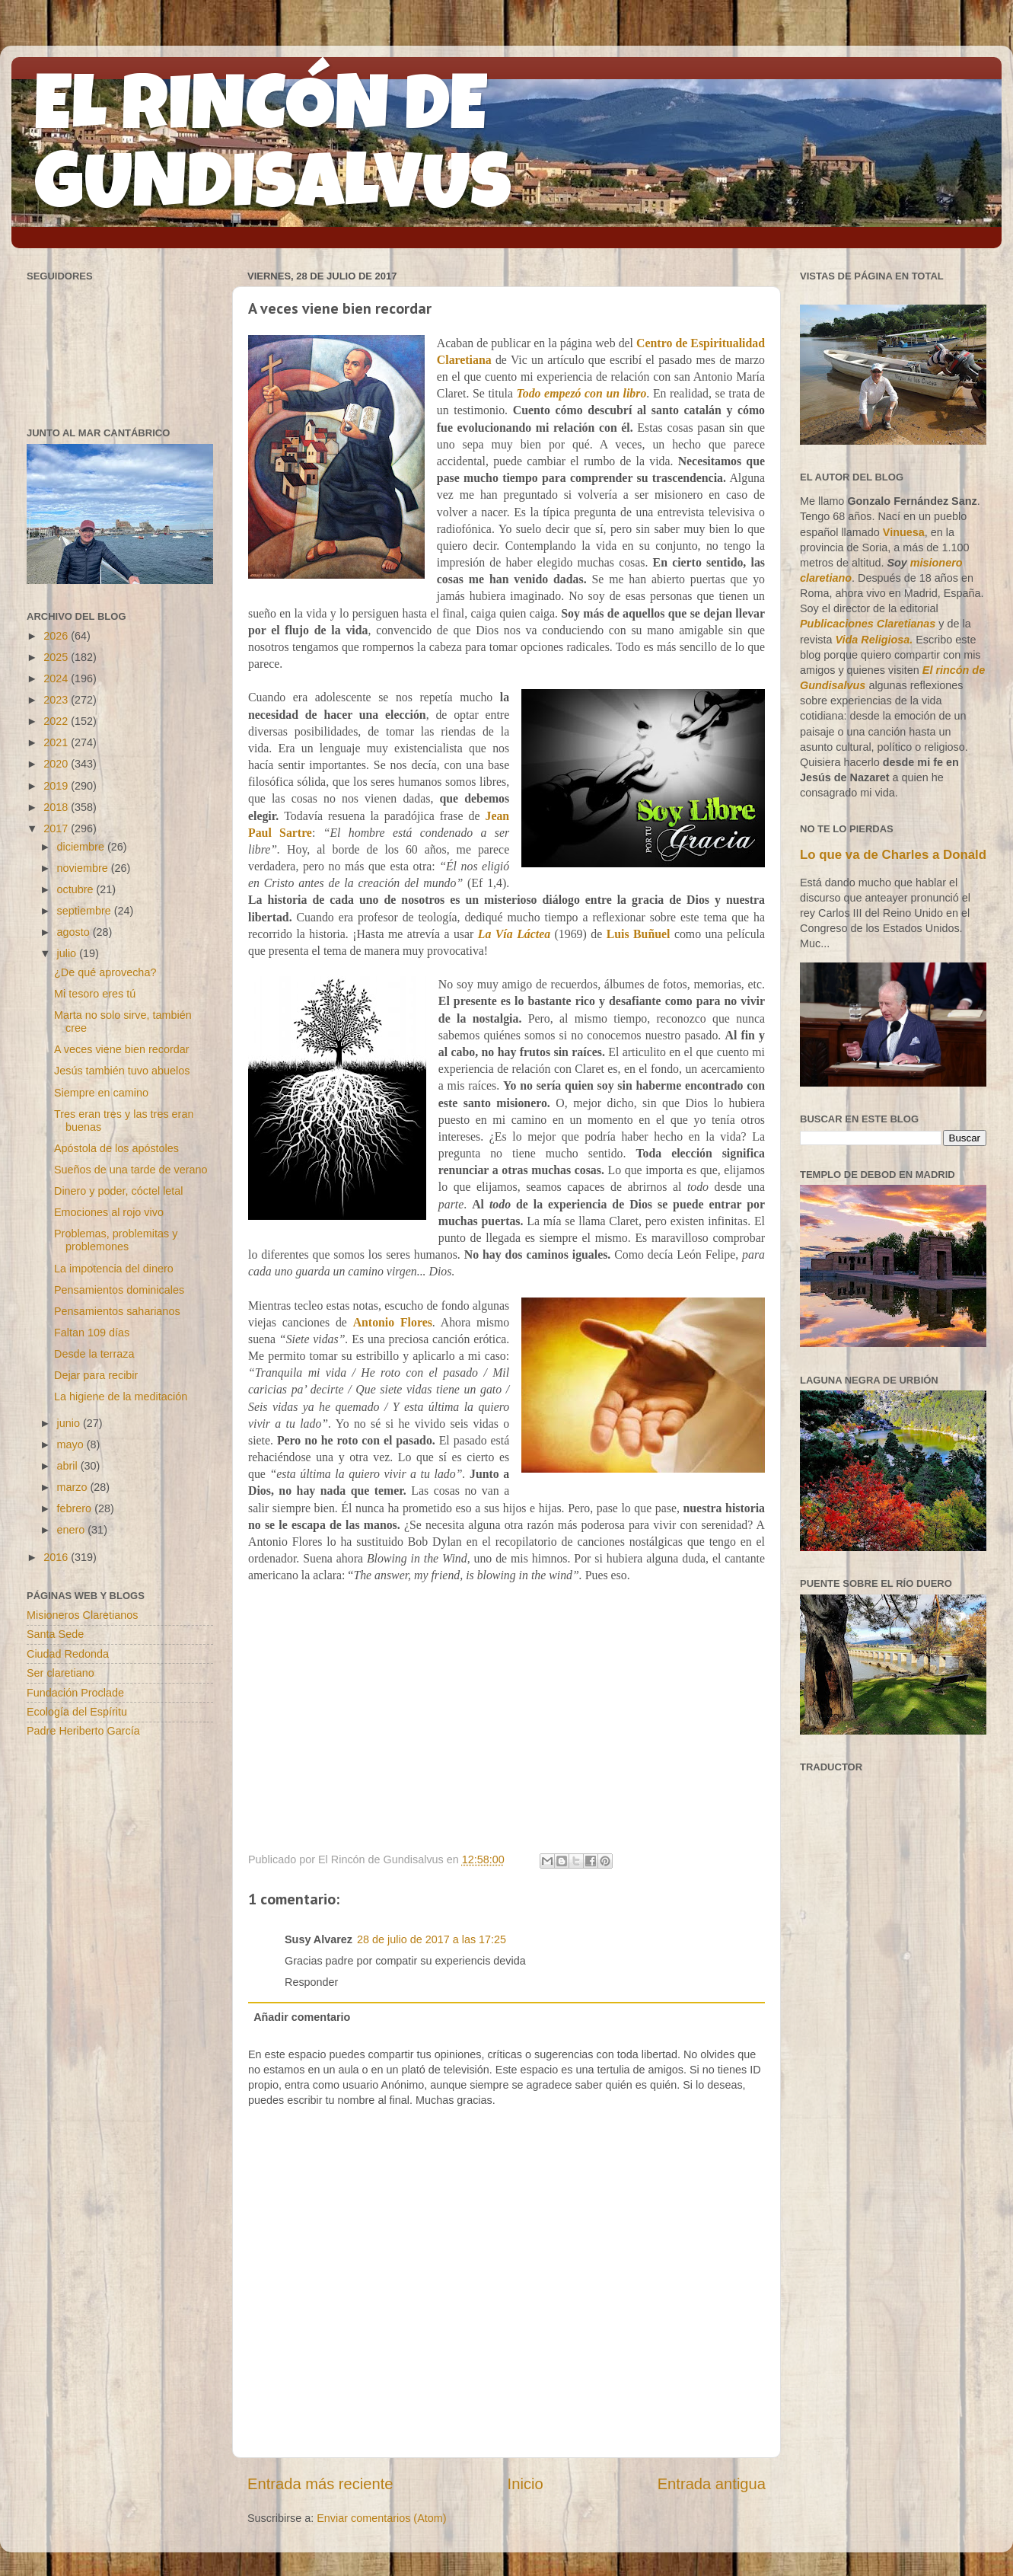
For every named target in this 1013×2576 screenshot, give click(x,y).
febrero (76, 1508)
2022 (57, 721)
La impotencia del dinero (114, 1268)
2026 (57, 636)
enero (72, 1530)
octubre (77, 889)
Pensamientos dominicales (119, 1290)
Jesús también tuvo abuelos (122, 1071)
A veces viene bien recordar (122, 1049)
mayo (72, 1444)
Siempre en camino (101, 1093)
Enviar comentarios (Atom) (381, 2518)
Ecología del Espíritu (77, 1712)
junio (70, 1423)
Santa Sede (55, 1634)
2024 (57, 678)
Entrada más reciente (320, 2483)
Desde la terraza (94, 1354)
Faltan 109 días (91, 1332)
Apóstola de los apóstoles (116, 1148)
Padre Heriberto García (83, 1731)
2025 (57, 657)
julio (68, 953)
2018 (57, 807)
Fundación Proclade (75, 1693)
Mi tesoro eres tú (94, 994)
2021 (57, 742)
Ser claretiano (60, 1673)
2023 (57, 700)
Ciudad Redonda (68, 1654)
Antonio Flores (392, 1322)
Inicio (525, 2483)
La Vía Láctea (514, 933)
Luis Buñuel (639, 933)
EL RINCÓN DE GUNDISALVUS (272, 151)
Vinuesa (904, 532)
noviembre (84, 868)
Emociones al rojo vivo (109, 1212)
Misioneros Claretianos (82, 1615)
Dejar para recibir (96, 1375)
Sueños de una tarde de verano (131, 1170)
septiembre (85, 911)
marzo (74, 1487)
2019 (57, 786)
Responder (311, 1982)
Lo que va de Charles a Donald (893, 854)
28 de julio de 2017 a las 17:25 (431, 1939)
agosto (75, 932)
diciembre (82, 847)
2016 (57, 1557)
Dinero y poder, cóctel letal (118, 1191)
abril (69, 1466)
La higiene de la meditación (120, 1396)
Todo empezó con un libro (582, 393)
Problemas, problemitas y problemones (115, 1240)
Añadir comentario (301, 2017)
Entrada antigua (712, 2483)
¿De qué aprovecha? (105, 972)
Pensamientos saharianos (117, 1311)
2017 (57, 828)
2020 (57, 764)
